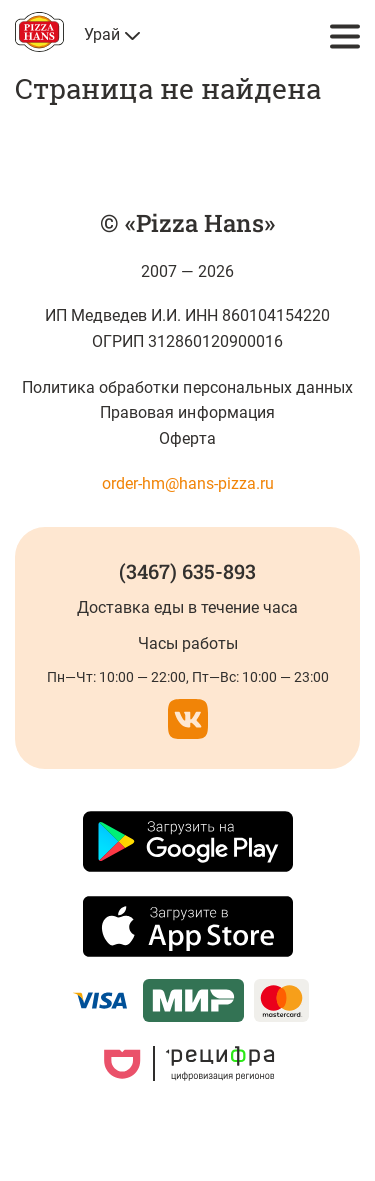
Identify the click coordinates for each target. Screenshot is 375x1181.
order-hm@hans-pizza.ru (188, 483)
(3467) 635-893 (187, 571)
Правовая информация (187, 412)
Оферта (187, 438)
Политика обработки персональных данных (187, 387)
